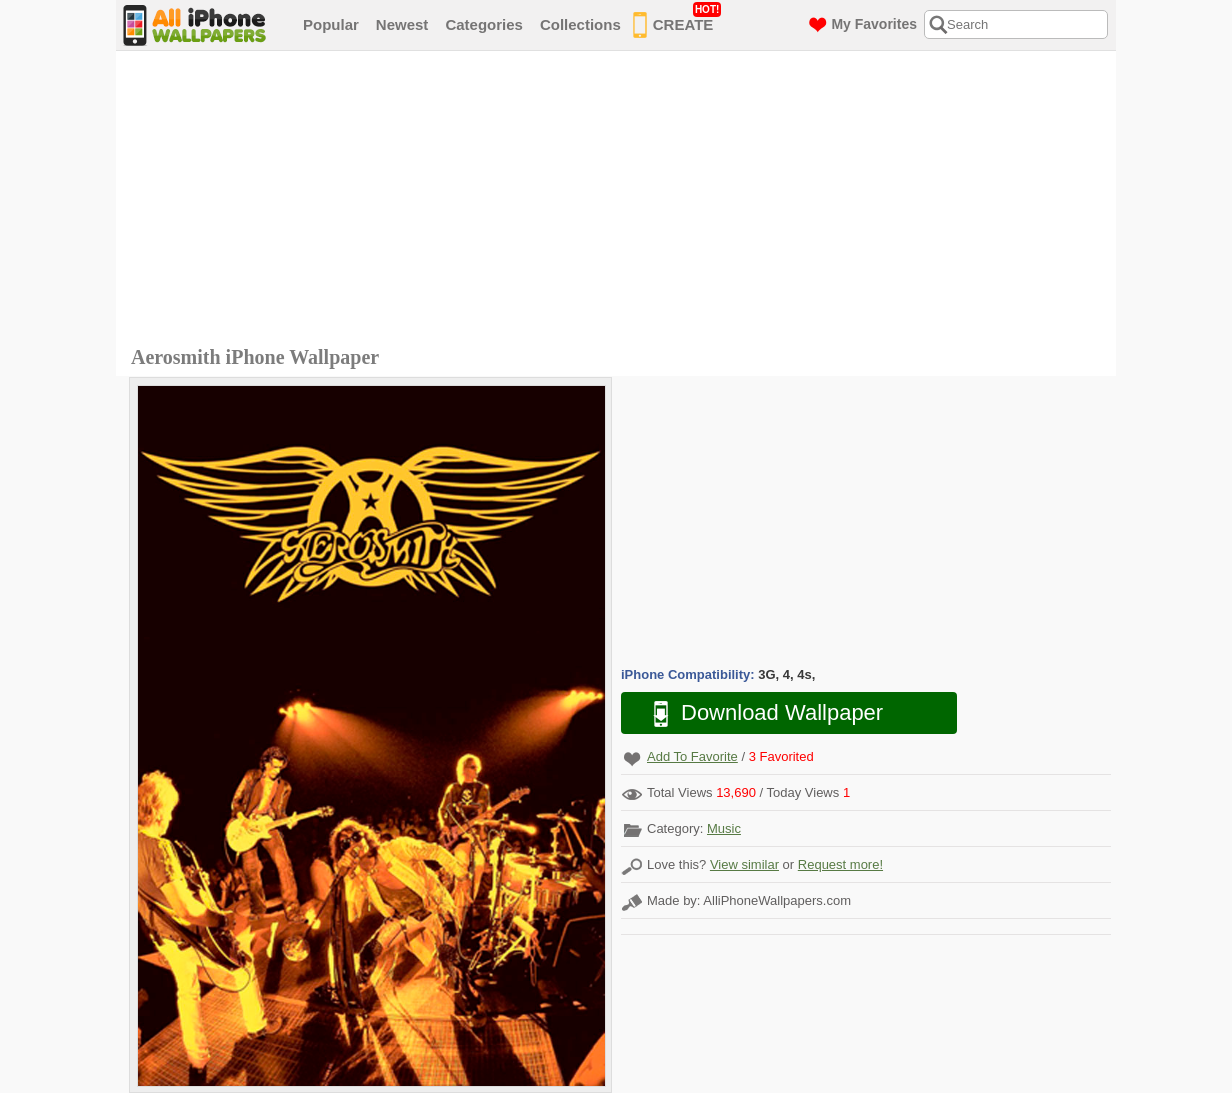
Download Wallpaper (758, 713)
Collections (580, 24)
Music (724, 828)
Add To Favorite (692, 756)
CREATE (677, 21)
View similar (744, 864)
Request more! (840, 864)
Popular (331, 24)
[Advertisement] (621, 201)
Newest (402, 24)
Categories (484, 24)
